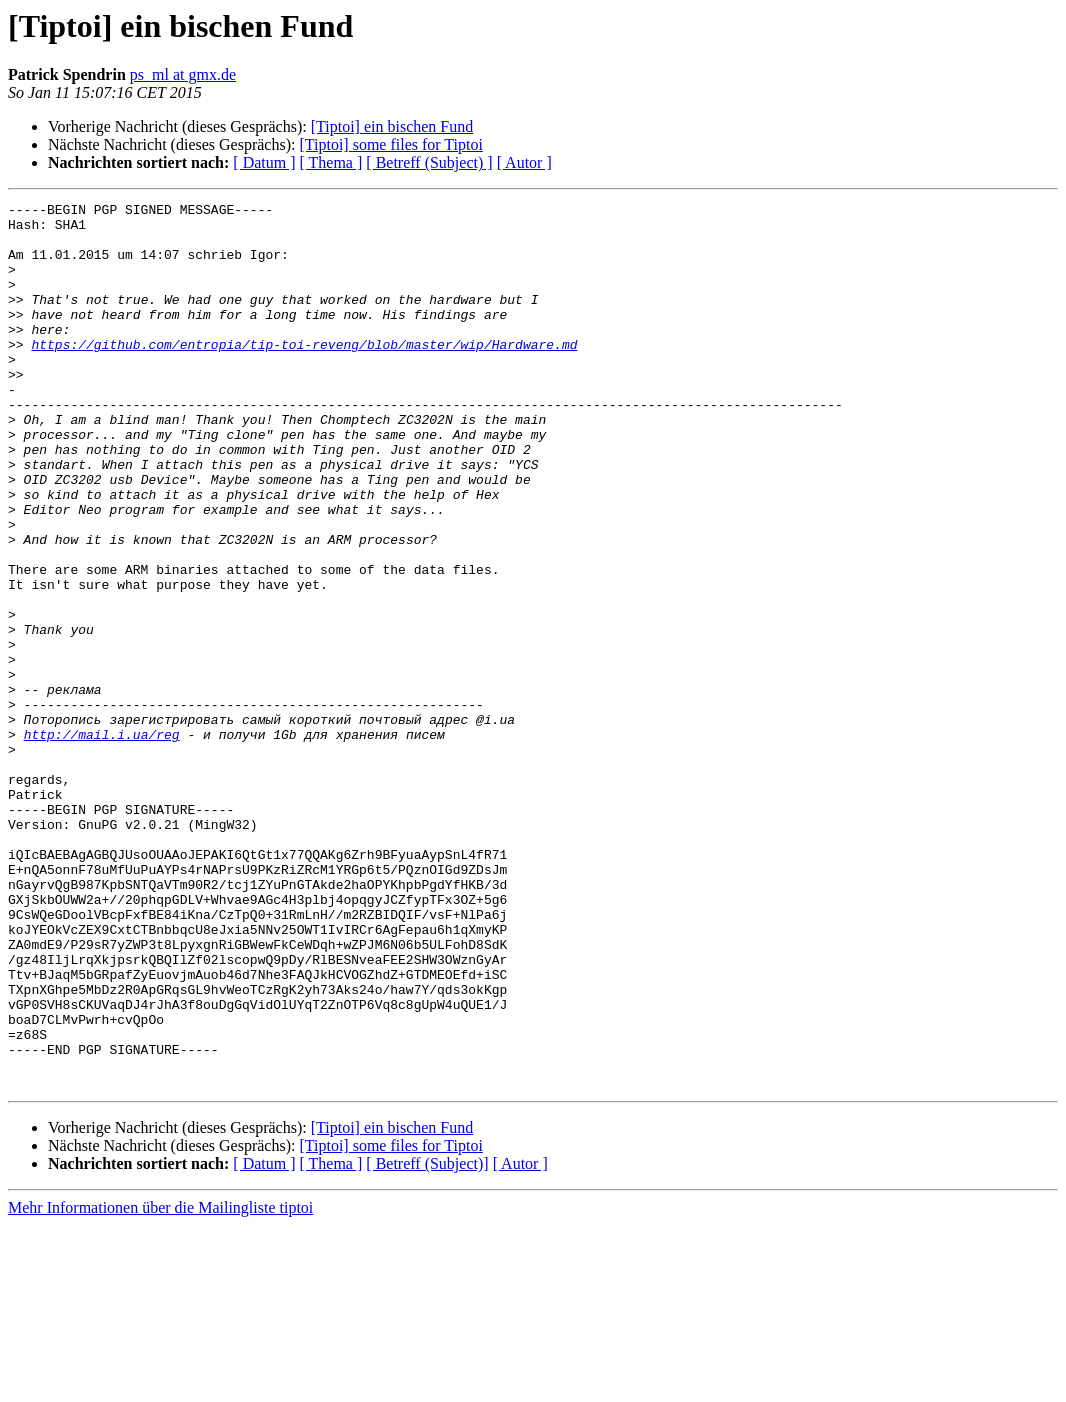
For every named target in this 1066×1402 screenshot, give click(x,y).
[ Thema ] (331, 162)
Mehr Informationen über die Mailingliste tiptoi (160, 1384)
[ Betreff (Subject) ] (429, 162)
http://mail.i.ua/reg (102, 842)
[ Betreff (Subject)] (427, 1340)
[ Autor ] (524, 162)
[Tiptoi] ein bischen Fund (392, 126)
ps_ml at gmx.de (183, 74)
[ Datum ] (264, 162)
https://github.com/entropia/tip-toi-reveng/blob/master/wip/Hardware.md (304, 374)
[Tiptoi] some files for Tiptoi (390, 144)
